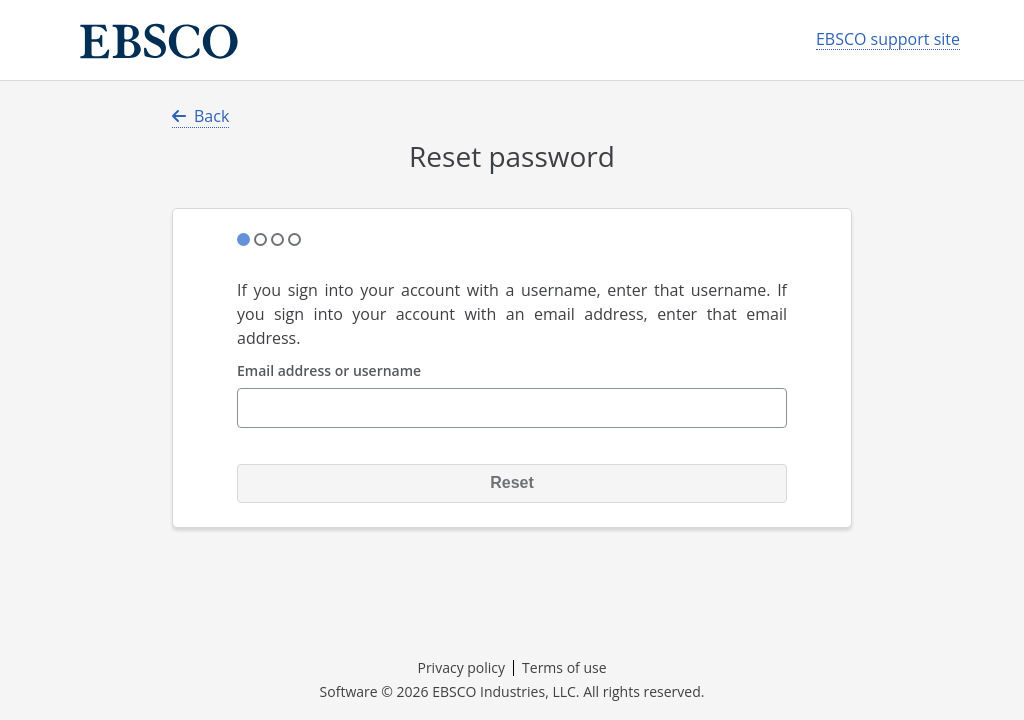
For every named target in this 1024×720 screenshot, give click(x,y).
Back (200, 116)
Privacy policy (461, 667)
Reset (512, 482)
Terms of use (564, 667)
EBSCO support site (888, 39)
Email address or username (329, 371)
